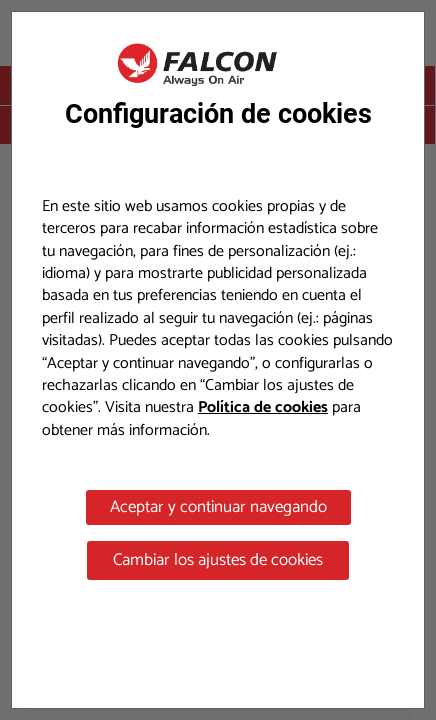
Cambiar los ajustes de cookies (218, 560)
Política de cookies (263, 407)
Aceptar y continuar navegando (218, 507)
